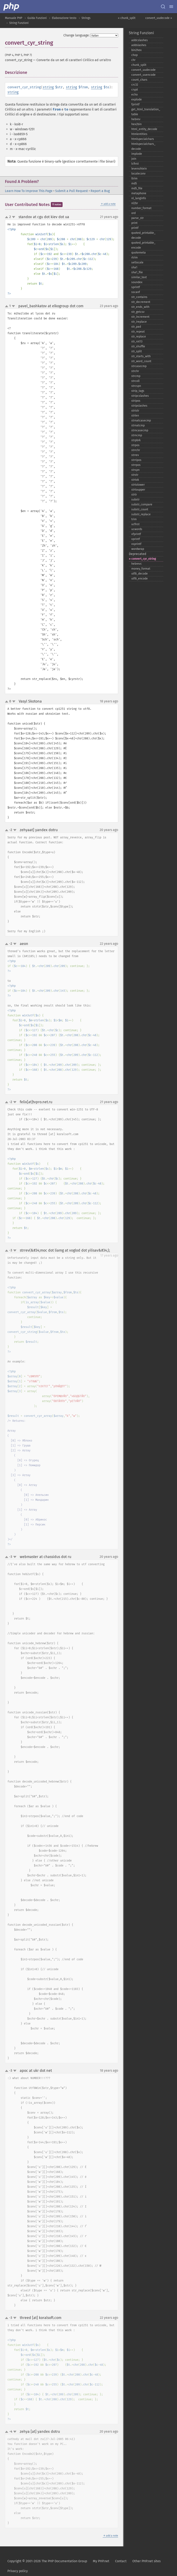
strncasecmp (139, 430)
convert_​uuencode (143, 75)
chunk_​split (138, 65)
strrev (135, 455)
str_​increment (140, 317)
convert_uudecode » (158, 18)
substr (135, 499)
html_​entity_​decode (144, 129)
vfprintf (136, 534)
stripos (135, 401)
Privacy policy (17, 2571)
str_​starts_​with (141, 356)
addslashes (138, 45)
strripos (136, 460)
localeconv (138, 173)
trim (134, 519)
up (7, 217)
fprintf (135, 104)
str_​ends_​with (140, 307)
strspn (135, 470)
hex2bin (136, 124)
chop (134, 55)
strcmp (135, 376)
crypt (134, 89)
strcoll (135, 381)
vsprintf (136, 544)
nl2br (134, 203)
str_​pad (136, 326)
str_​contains (139, 297)
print (134, 223)
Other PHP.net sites (146, 2561)
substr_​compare (141, 504)
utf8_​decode (139, 573)
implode (136, 154)
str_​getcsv (137, 312)
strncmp (136, 435)
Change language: (76, 35)
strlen (135, 415)
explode (136, 99)
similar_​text (139, 277)
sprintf (135, 287)
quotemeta (138, 252)
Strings (86, 18)
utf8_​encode (139, 578)
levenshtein (139, 168)
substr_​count (139, 509)
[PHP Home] (11, 6)
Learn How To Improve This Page (28, 191)
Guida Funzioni (37, 18)
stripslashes (139, 405)
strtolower (138, 484)
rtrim (134, 257)
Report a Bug (100, 191)
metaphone (138, 193)
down (13, 217)
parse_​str (137, 218)
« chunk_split (126, 18)
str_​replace (138, 336)
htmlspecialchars (142, 139)
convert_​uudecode (143, 70)
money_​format (140, 568)
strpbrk (136, 440)
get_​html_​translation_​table (145, 112)
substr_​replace (141, 514)
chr (133, 60)
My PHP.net (101, 2561)
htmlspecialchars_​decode (143, 146)
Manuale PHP (13, 18)
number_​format (141, 208)
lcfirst (135, 163)
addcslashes (139, 40)
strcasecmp (139, 366)
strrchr (135, 450)
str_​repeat (138, 331)
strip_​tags (137, 391)
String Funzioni (19, 23)
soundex (136, 282)
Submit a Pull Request (71, 191)
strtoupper (138, 489)
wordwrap (137, 549)
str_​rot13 (136, 341)
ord (133, 213)
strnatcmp (138, 425)
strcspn (136, 386)
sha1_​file (137, 272)
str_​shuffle (138, 346)
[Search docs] (163, 6)
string (48, 87)
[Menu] (171, 6)
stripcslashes (140, 396)
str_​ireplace (139, 321)
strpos (135, 445)
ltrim (134, 178)
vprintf (135, 539)
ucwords (136, 529)
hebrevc (136, 563)
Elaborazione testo (64, 18)
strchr (135, 371)
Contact (121, 2561)
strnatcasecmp (141, 420)
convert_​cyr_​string (143, 559)
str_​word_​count (141, 361)
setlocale (137, 262)
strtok (135, 480)
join (133, 159)
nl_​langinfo (138, 198)
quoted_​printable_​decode (143, 235)
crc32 (134, 84)
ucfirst (135, 524)
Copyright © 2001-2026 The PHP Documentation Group (47, 2561)
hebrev (135, 119)
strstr (134, 475)
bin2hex (136, 50)
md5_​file (136, 188)
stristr (135, 410)
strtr (134, 494)
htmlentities (139, 134)
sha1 (134, 267)
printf (135, 228)
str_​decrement (140, 302)
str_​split (136, 351)
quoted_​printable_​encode (143, 245)
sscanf (135, 292)
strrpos (136, 465)
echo (134, 94)
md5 (134, 183)
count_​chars (139, 79)
